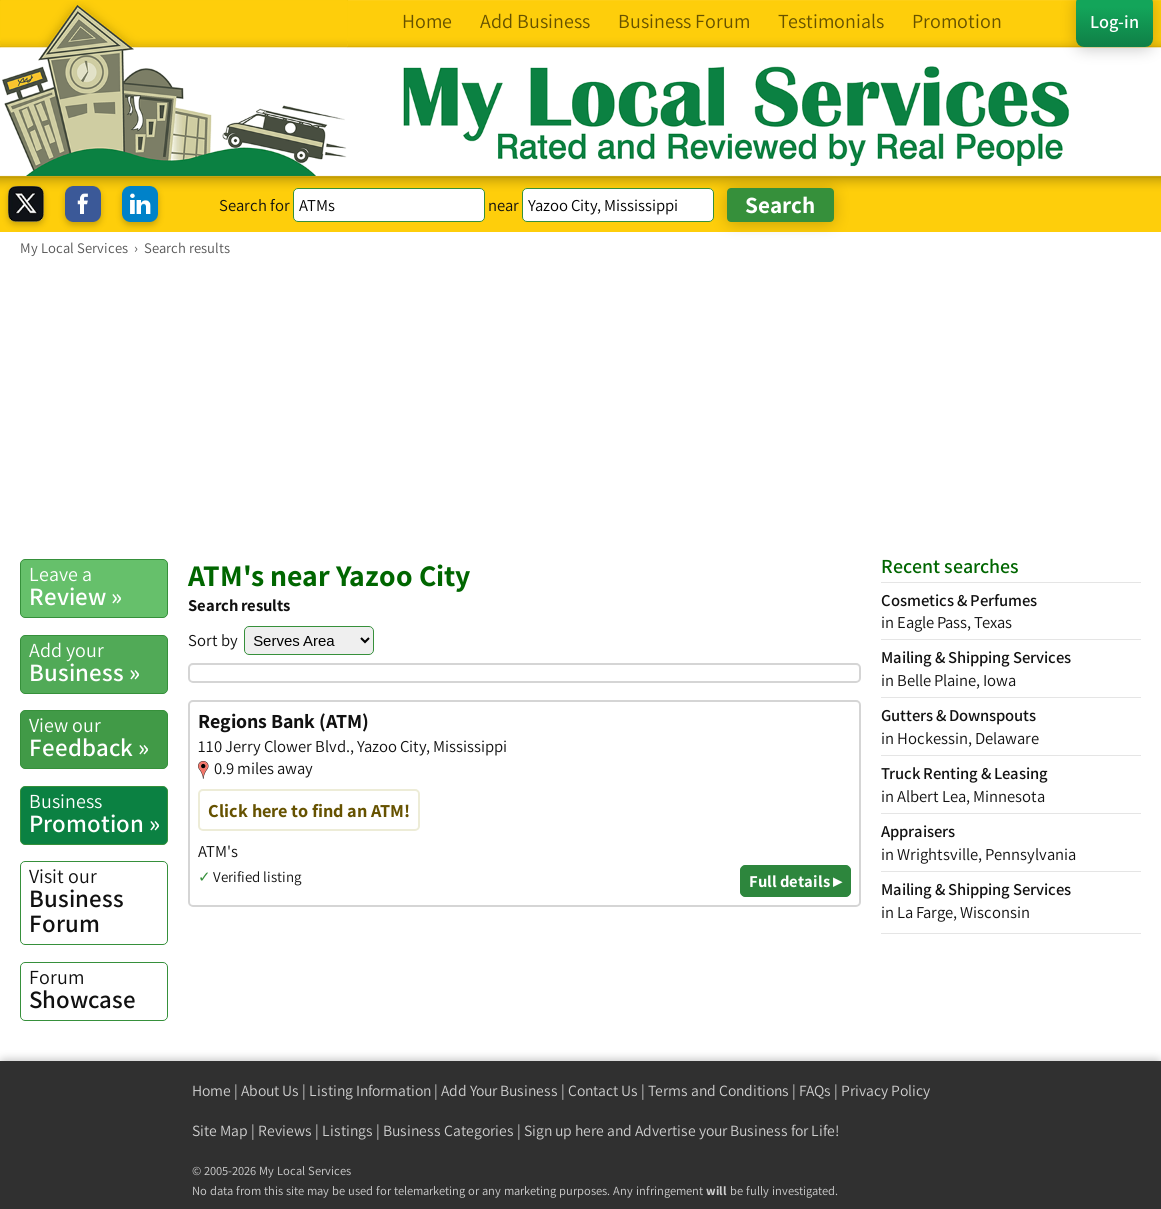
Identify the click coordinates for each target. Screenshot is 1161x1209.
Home (211, 1090)
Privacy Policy (885, 1090)
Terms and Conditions (718, 1090)
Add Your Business (499, 1090)
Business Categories (448, 1130)
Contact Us (603, 1090)
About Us (270, 1090)
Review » (98, 586)
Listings (347, 1130)
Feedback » (98, 737)
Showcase (98, 989)
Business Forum (98, 901)
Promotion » (98, 813)
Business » (98, 662)
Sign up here (564, 1130)
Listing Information (370, 1090)
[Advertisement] (580, 407)
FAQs (815, 1090)
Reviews (285, 1130)
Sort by (213, 640)
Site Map (220, 1130)
